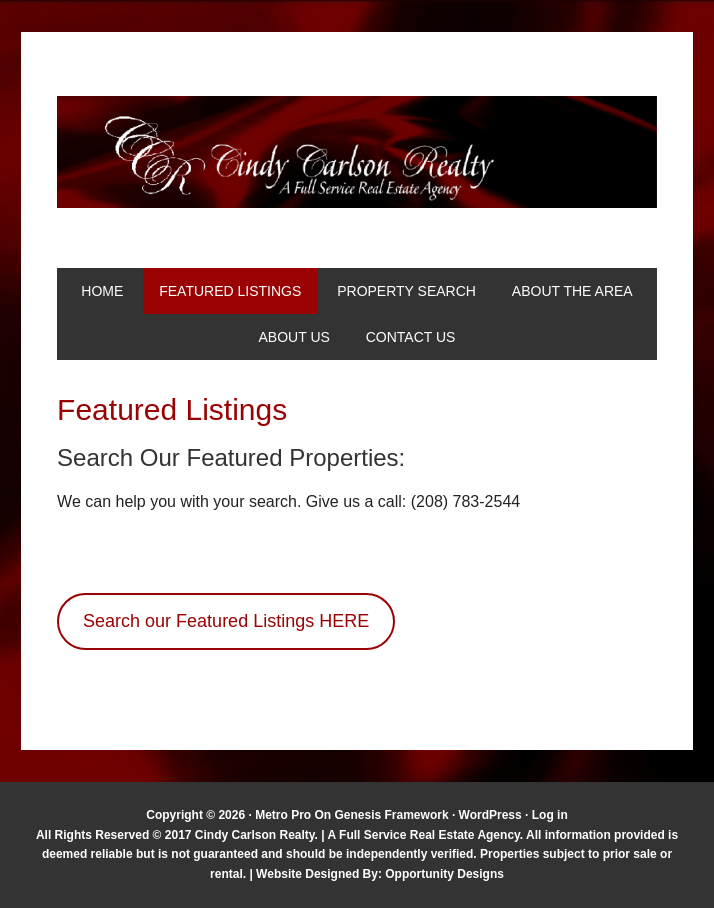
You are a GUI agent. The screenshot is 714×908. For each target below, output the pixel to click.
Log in (550, 815)
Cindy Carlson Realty (357, 152)
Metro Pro (283, 815)
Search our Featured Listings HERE (226, 621)
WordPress (490, 815)
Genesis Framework (392, 815)
